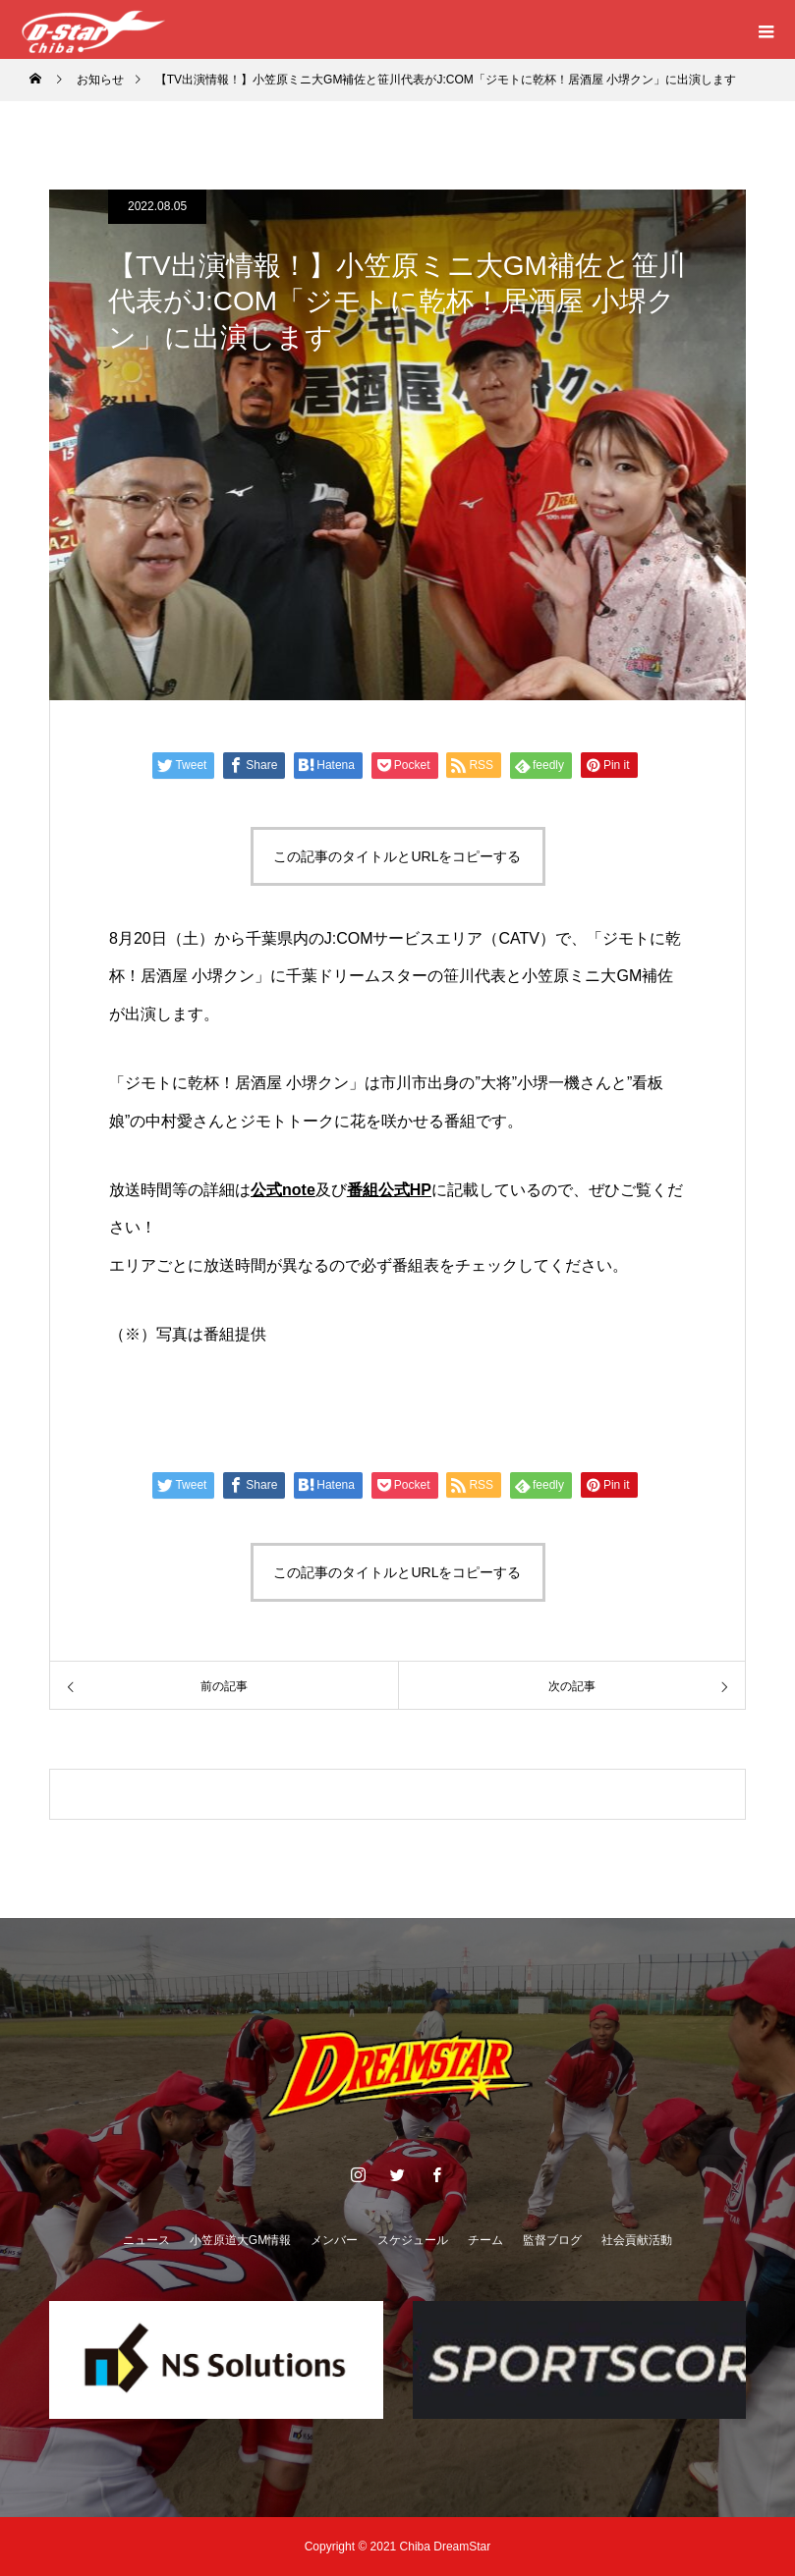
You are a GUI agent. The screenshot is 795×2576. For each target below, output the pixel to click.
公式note (283, 1189)
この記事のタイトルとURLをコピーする (397, 856)
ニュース (146, 2240)
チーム (485, 2240)
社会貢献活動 (636, 2240)
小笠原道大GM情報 (240, 2240)
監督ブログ (552, 2240)
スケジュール (412, 2240)
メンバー (334, 2240)
